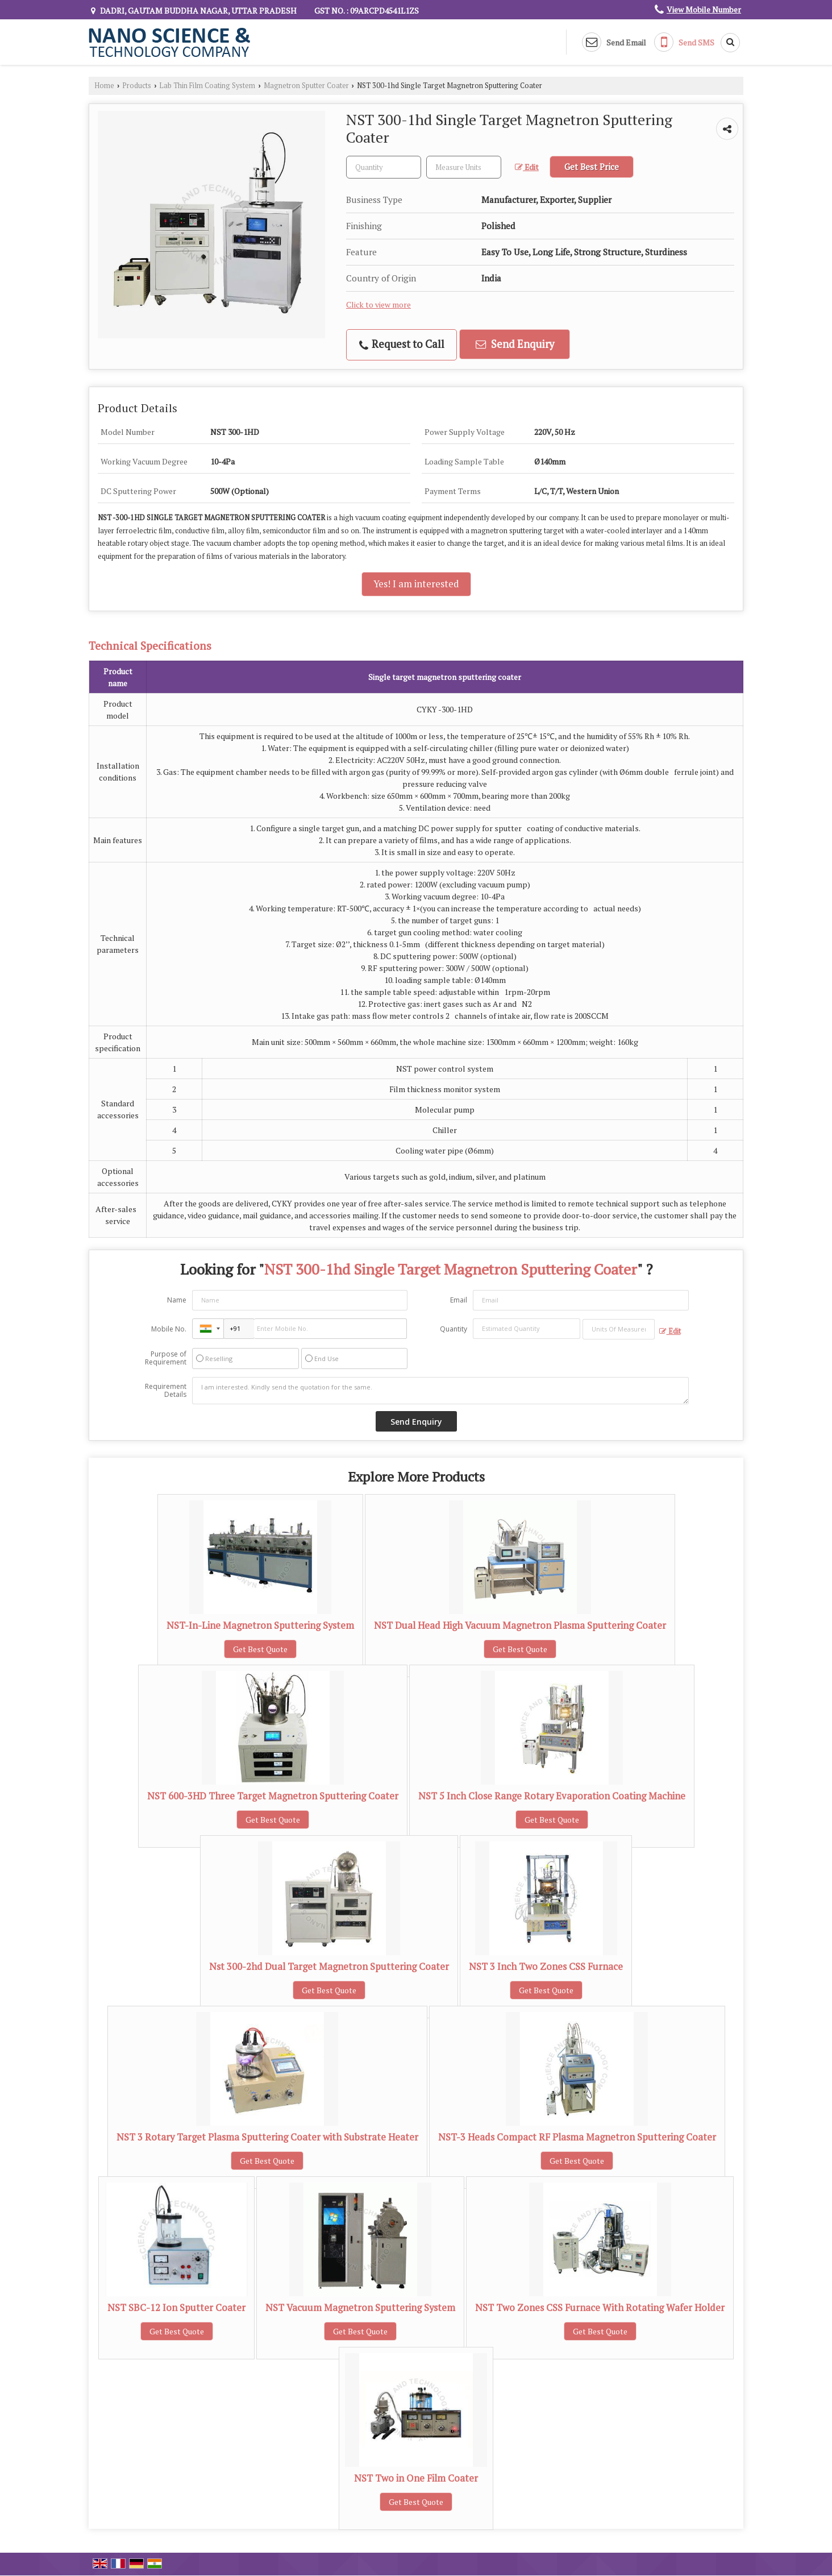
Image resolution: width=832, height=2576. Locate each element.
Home (104, 85)
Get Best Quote (260, 1649)
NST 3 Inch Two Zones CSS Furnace (546, 1966)
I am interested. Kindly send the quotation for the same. (440, 1390)
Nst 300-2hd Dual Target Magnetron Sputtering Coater (329, 1966)
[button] (704, 9)
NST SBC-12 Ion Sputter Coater (176, 2307)
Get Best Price (591, 166)
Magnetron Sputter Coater (306, 85)
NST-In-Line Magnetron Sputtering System (260, 1625)
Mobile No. (168, 1329)
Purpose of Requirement (165, 1358)
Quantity (453, 1329)
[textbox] (463, 167)
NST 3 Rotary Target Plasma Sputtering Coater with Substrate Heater (267, 2137)
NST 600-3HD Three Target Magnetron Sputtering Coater (272, 1796)
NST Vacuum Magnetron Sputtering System (360, 2307)
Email (458, 1300)
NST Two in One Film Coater (416, 2478)
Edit (527, 167)
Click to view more (378, 305)
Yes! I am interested (416, 584)
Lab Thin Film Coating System (207, 85)
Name (176, 1300)
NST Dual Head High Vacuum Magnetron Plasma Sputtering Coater (520, 1625)
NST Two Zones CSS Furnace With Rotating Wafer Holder (600, 2307)
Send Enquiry (515, 344)
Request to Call (401, 344)
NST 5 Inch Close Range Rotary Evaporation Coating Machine (551, 1796)
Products (136, 85)
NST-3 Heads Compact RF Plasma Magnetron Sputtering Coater (577, 2137)
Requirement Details (165, 1391)
